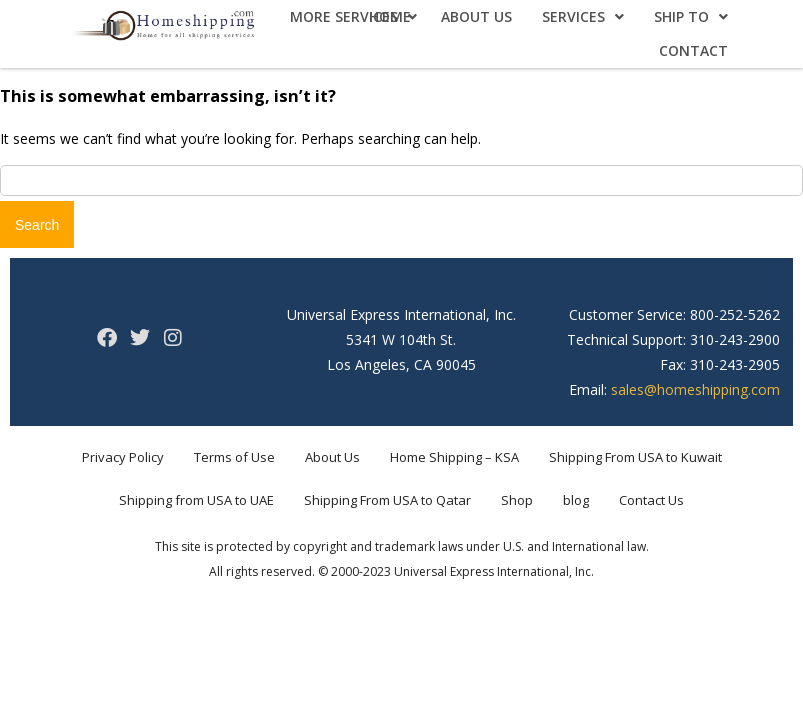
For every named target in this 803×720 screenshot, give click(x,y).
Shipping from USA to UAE (196, 500)
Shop (517, 500)
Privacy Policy (123, 457)
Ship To (691, 16)
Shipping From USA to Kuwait (635, 457)
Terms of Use (234, 457)
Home (390, 16)
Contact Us (651, 500)
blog (576, 500)
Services (583, 16)
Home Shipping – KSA (454, 457)
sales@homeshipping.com (695, 389)
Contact (693, 50)
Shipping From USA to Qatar (387, 500)
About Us (476, 16)
